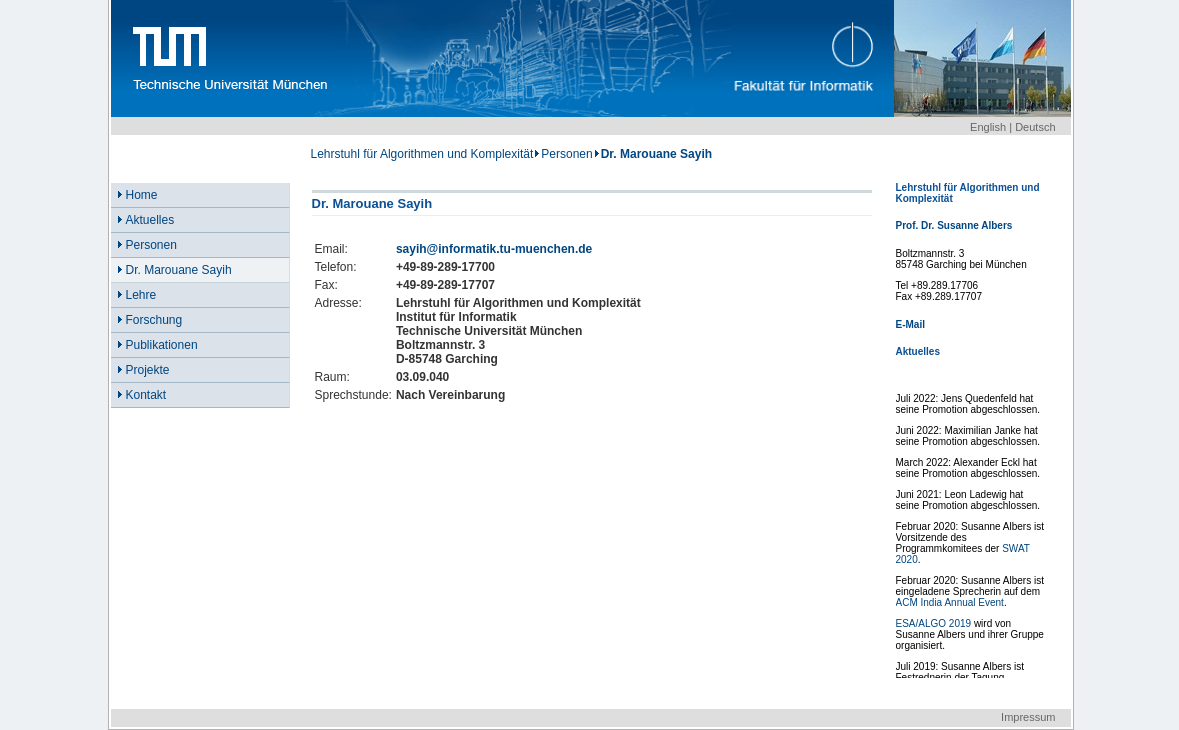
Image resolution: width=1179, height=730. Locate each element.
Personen (566, 154)
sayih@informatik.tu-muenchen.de (494, 249)
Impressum (1028, 717)
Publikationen (162, 345)
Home (142, 195)
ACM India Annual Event (950, 602)
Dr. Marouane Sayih (179, 270)
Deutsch (1035, 127)
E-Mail (910, 324)
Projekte (148, 370)
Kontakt (146, 395)
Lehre (141, 295)
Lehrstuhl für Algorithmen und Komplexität (422, 154)
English (988, 127)
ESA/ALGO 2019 (934, 623)
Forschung (154, 320)
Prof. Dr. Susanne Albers (954, 225)
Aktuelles (150, 220)
